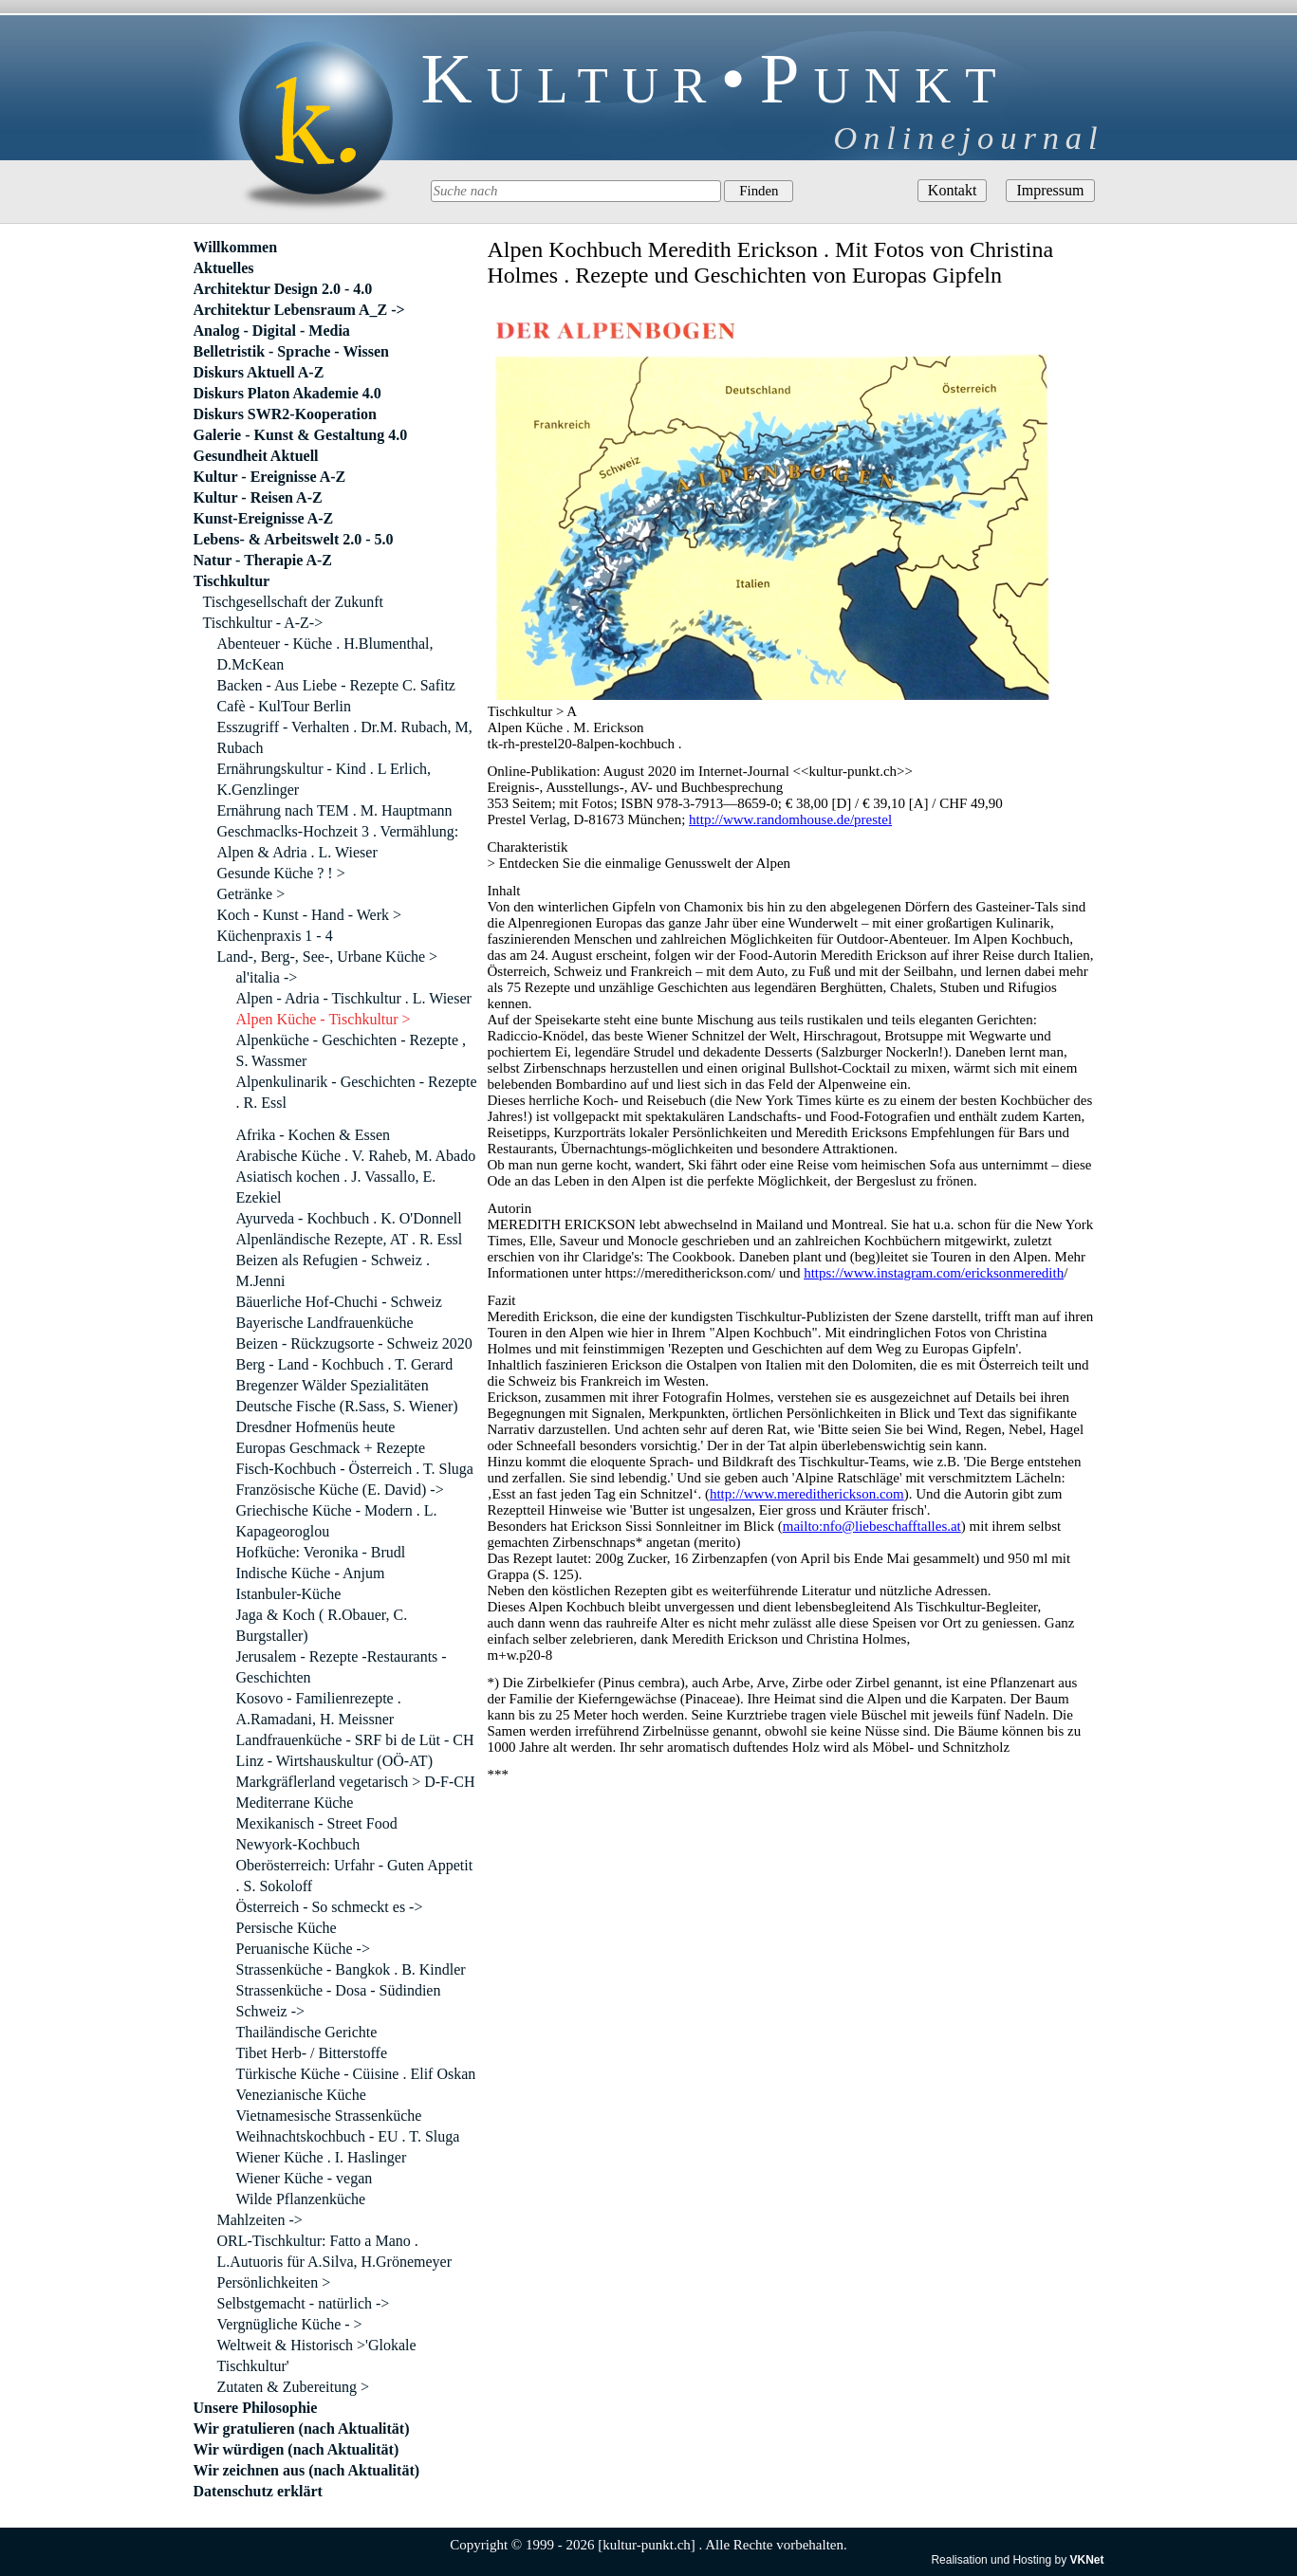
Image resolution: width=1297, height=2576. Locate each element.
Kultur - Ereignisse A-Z (270, 477)
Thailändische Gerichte (307, 2032)
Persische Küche (286, 1928)
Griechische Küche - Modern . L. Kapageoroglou (336, 1520)
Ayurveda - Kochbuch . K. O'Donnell (349, 1218)
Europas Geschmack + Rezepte (331, 1448)
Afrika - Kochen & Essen (313, 1135)
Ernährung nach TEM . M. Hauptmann (335, 810)
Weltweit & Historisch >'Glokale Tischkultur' (317, 2355)
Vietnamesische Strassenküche (329, 2115)
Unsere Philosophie (256, 2408)
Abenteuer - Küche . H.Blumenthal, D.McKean (325, 653)
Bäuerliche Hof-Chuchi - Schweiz (339, 1302)
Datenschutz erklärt (258, 2491)
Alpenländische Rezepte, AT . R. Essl (349, 1239)
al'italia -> (267, 977)
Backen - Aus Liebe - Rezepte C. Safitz (336, 685)
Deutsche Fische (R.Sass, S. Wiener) (347, 1406)
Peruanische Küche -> (303, 1949)
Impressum (1050, 190)
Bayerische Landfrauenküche (325, 1323)
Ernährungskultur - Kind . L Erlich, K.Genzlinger (324, 779)
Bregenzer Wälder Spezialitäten (332, 1385)
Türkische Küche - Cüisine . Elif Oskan (356, 2074)
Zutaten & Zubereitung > (293, 2387)
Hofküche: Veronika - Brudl (321, 1552)
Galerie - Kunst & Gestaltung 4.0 (301, 435)
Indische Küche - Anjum (310, 1573)
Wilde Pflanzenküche (301, 2199)
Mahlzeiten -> (260, 2220)
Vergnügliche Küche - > (289, 2324)
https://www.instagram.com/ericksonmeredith (934, 1272)
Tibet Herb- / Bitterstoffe (312, 2053)
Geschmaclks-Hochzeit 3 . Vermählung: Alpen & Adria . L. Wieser (338, 841)
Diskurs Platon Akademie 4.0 (287, 393)
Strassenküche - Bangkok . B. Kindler (351, 1969)
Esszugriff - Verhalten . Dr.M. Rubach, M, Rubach (344, 737)
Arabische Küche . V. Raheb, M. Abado (356, 1156)
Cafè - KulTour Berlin (284, 706)
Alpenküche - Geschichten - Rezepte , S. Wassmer (351, 1050)
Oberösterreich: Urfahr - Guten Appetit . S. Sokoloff (354, 1875)
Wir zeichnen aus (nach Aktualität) (307, 2470)
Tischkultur (232, 581)
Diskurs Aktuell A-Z (259, 372)
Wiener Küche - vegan (304, 2178)
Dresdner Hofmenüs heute (316, 1427)
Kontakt (952, 190)
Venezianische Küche (301, 2095)
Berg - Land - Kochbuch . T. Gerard (345, 1364)
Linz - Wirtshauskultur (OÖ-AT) (334, 1761)
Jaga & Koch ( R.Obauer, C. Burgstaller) (322, 1625)
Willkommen (236, 247)
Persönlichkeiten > (274, 2282)
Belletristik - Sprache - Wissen (292, 351)
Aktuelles (224, 268)
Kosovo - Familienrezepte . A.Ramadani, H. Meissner (318, 1708)
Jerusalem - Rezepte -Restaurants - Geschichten (341, 1666)
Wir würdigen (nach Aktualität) (296, 2449)
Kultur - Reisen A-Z (258, 497)
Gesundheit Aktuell (256, 456)
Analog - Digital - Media (272, 330)
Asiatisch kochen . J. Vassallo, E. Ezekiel (336, 1186)
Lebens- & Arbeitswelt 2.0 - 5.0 (294, 539)
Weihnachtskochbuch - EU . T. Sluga (348, 2136)
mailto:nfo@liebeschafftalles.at (872, 1526)
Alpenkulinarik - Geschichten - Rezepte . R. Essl (356, 1092)
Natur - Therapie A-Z (263, 560)
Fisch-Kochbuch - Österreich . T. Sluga (354, 1469)
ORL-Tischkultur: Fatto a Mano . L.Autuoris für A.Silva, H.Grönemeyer (335, 2251)
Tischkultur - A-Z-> (263, 623)
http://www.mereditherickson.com (807, 1493)
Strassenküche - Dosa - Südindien (338, 1990)
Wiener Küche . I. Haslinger (321, 2157)
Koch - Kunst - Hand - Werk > (309, 915)
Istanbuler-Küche (289, 1594)
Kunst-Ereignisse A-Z (264, 518)
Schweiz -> (271, 2011)
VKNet (1086, 2560)
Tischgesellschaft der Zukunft (293, 602)
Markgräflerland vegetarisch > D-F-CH (355, 1782)
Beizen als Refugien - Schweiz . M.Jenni (333, 1270)
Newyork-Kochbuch (298, 1844)
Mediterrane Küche (295, 1802)
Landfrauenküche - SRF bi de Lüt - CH (355, 1740)
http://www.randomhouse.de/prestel (790, 819)
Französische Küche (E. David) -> (340, 1489)
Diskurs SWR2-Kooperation (285, 414)
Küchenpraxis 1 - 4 (275, 936)
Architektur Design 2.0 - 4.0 (283, 289)
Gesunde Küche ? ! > (281, 873)
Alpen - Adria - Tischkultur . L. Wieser (354, 998)
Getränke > (251, 894)
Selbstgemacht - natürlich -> (303, 2303)
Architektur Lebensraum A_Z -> (299, 310)
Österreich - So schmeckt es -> (329, 1907)
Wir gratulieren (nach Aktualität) (302, 2428)
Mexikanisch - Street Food (317, 1823)
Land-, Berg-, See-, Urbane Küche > (327, 956)
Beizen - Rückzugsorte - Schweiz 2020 (354, 1343)
